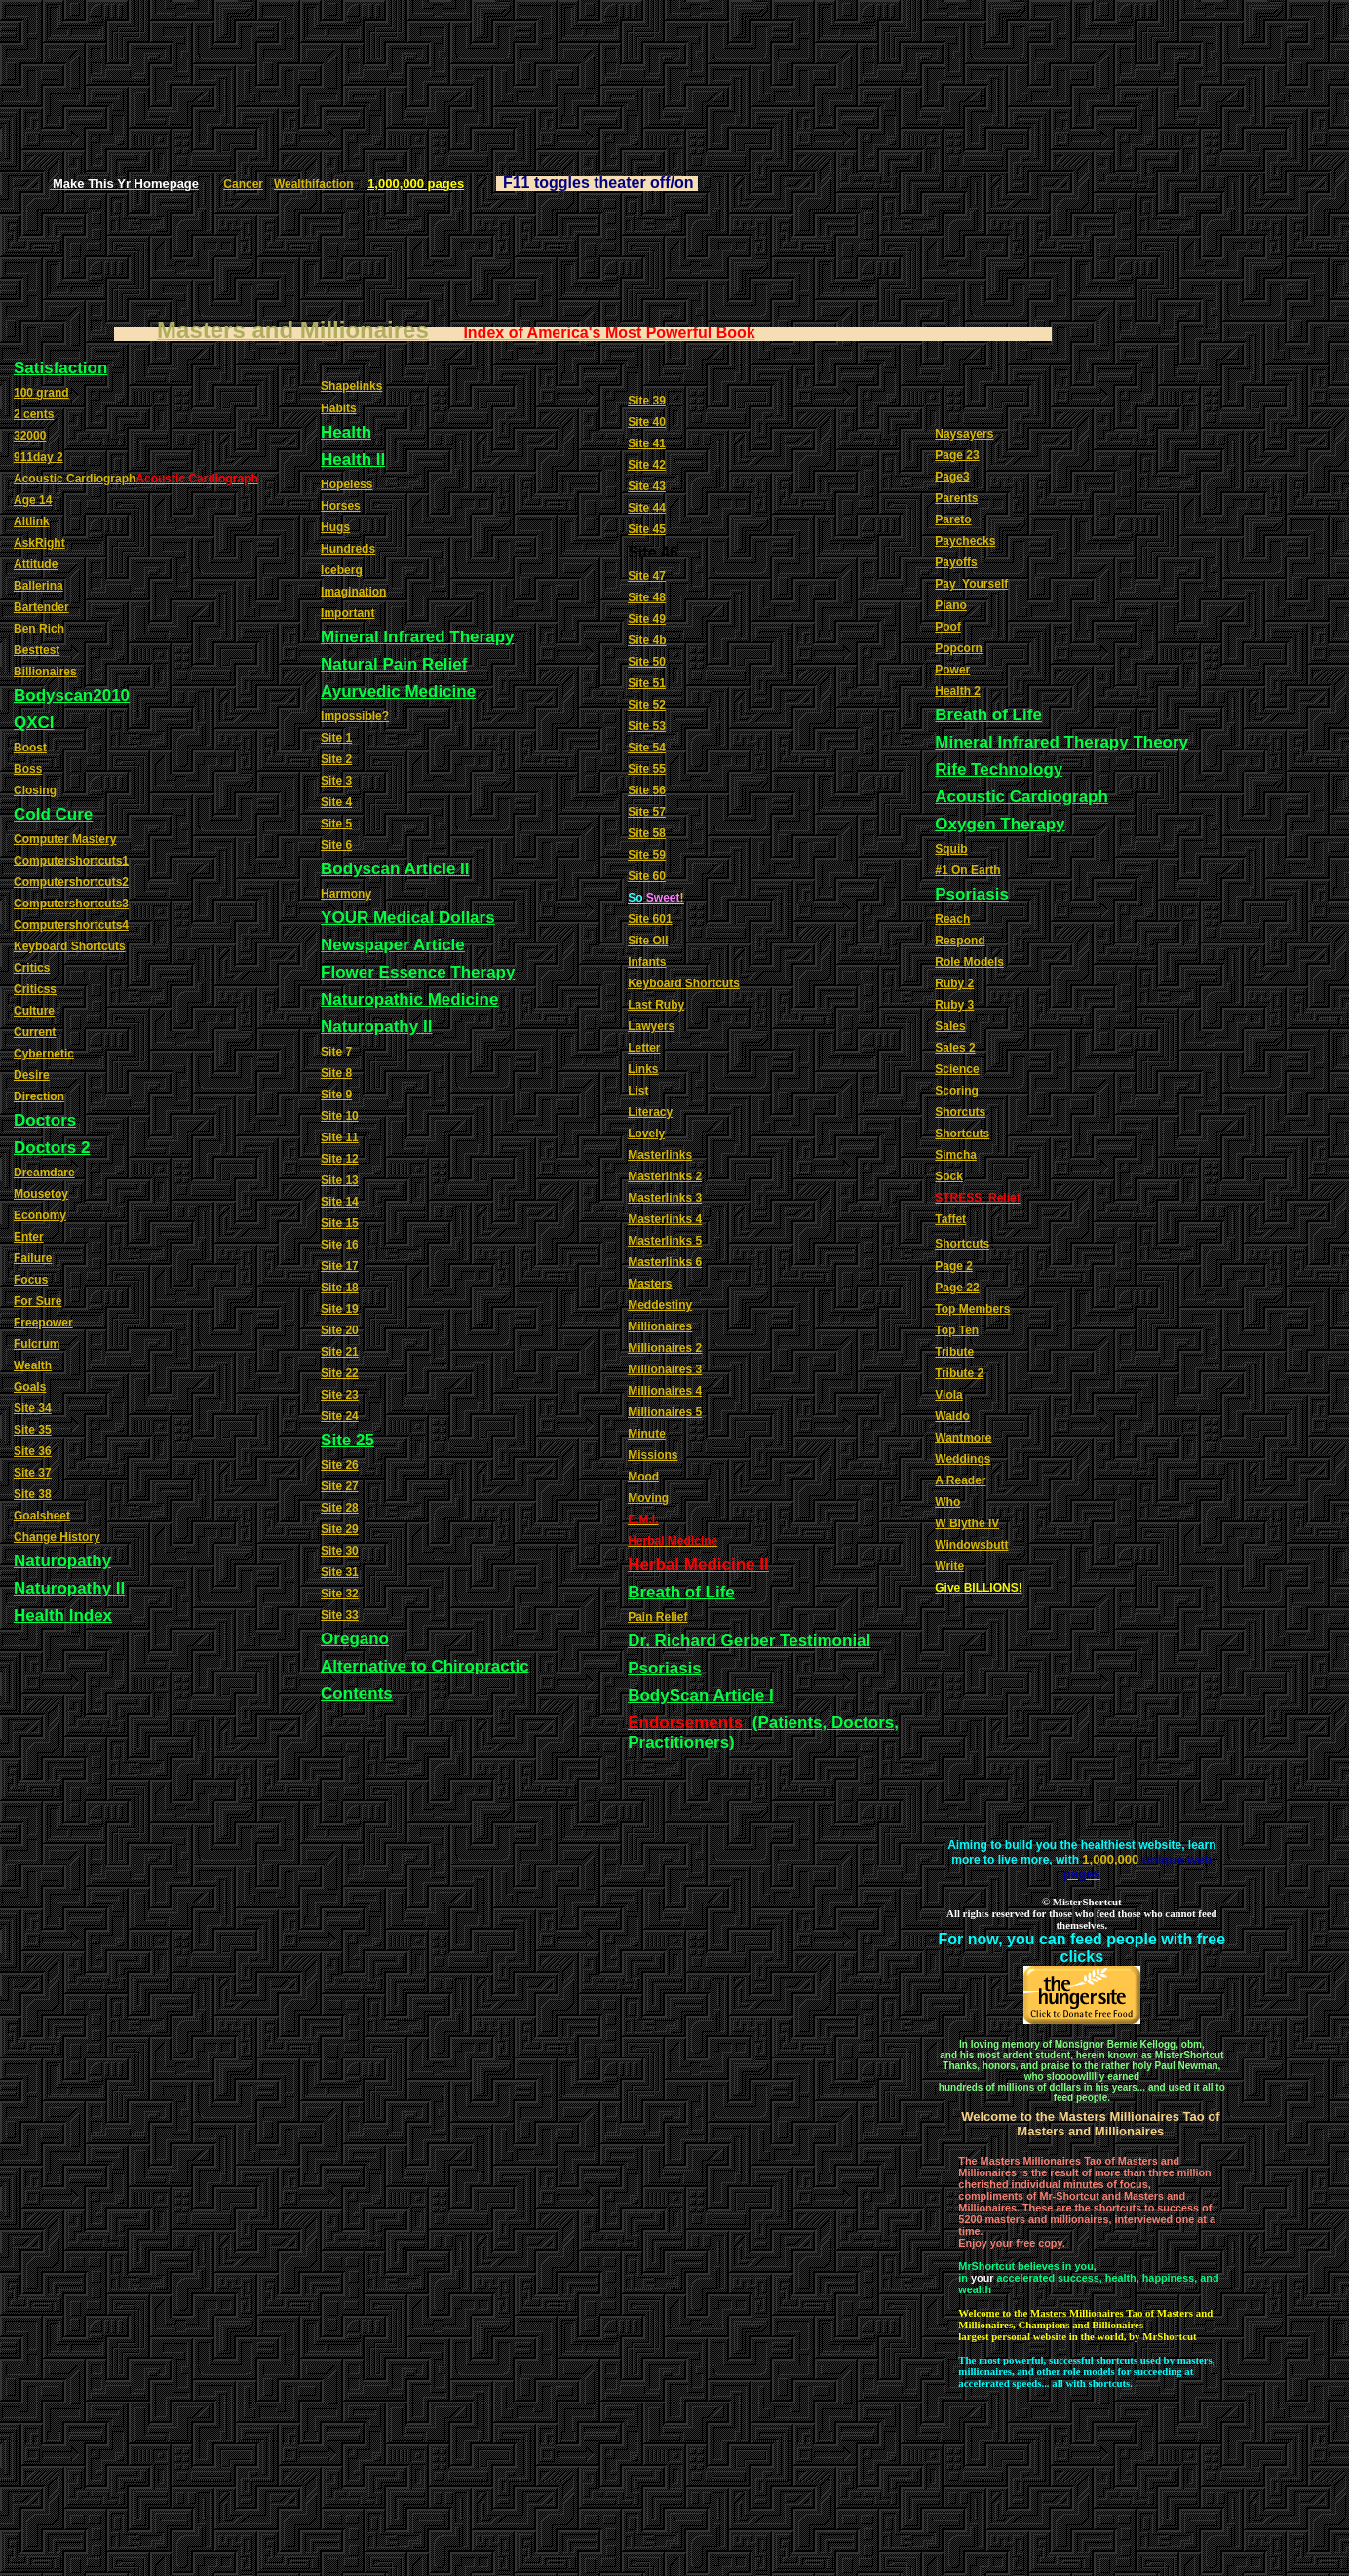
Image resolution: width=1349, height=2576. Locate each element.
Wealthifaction (314, 184)
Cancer (243, 184)
